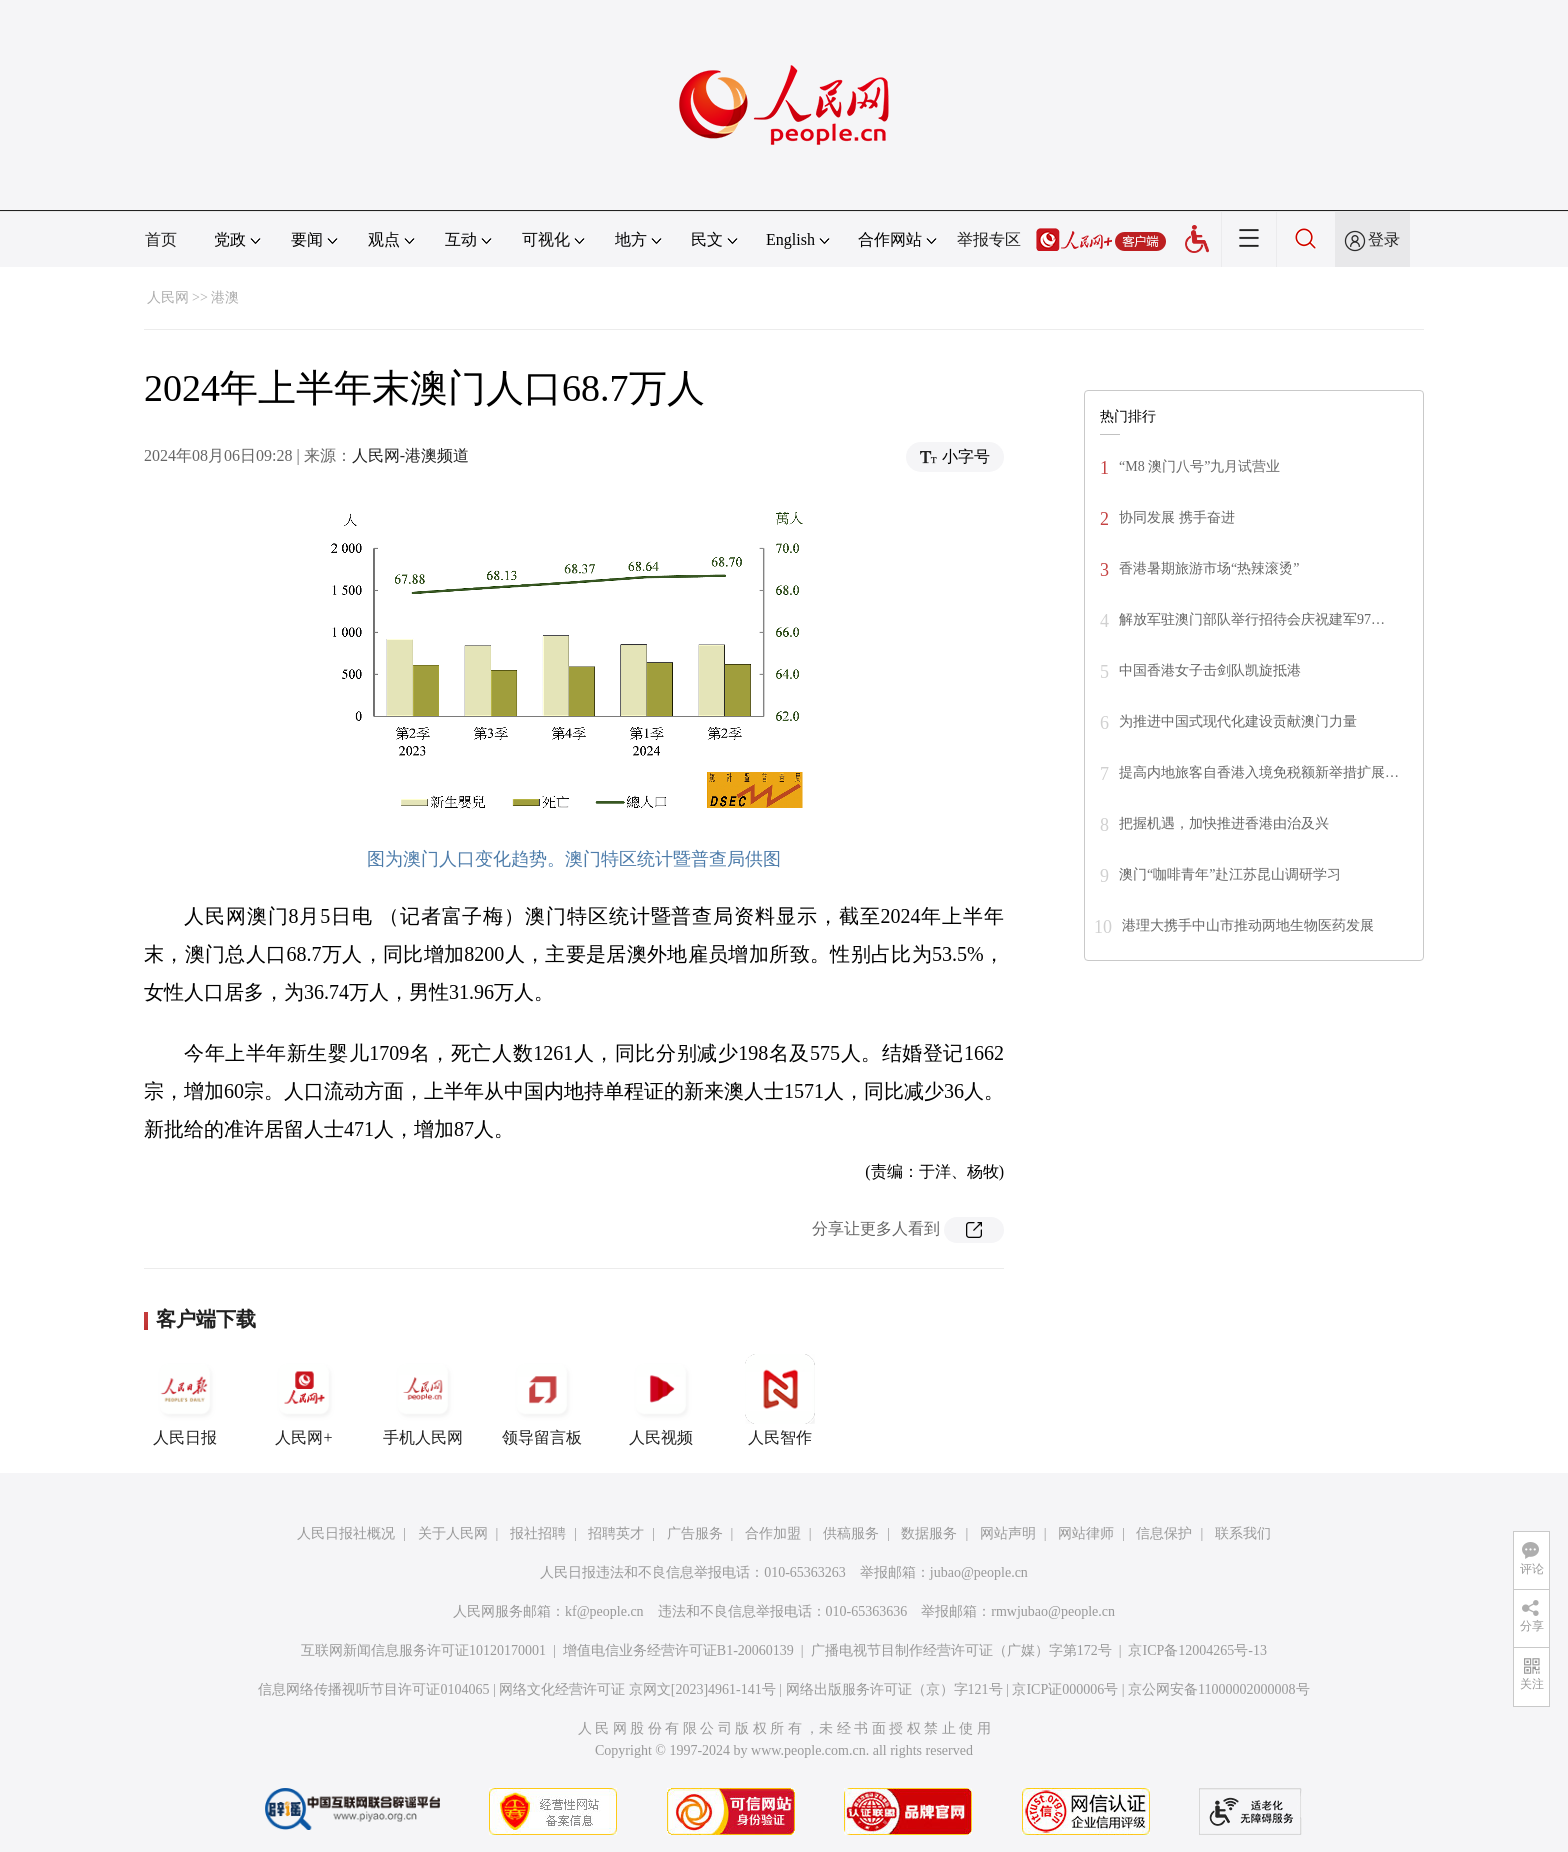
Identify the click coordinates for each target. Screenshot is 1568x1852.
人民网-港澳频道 (410, 455)
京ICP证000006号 (1065, 1689)
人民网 (168, 297)
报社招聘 (538, 1533)
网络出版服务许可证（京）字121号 (894, 1689)
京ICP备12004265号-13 (1197, 1650)
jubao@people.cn (979, 1572)
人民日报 (185, 1400)
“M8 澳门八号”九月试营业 (1199, 466)
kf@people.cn (604, 1611)
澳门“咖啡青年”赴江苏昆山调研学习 (1230, 874)
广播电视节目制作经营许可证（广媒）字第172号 (961, 1650)
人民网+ (304, 1400)
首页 (161, 239)
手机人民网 (423, 1400)
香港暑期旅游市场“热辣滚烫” (1209, 568)
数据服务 (929, 1533)
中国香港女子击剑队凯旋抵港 (1210, 670)
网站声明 (1008, 1533)
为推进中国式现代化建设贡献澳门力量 (1238, 721)
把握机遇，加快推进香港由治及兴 (1224, 823)
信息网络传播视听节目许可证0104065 (373, 1689)
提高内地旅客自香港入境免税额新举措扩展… (1259, 772)
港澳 (225, 297)
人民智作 (780, 1400)
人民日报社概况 (346, 1533)
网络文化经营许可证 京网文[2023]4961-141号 (637, 1689)
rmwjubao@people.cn (1053, 1611)
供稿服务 (851, 1533)
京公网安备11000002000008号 (1218, 1689)
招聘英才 (616, 1533)
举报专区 (989, 239)
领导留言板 (542, 1400)
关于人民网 (453, 1533)
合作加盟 (773, 1533)
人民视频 (661, 1400)
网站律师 (1086, 1533)
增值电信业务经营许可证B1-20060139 (678, 1650)
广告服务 (695, 1533)
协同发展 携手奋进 (1177, 517)
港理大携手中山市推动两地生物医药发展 (1248, 925)
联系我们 (1243, 1533)
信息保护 (1164, 1533)
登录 (1384, 239)
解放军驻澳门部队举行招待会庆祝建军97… (1252, 619)
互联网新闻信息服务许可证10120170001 (423, 1650)
